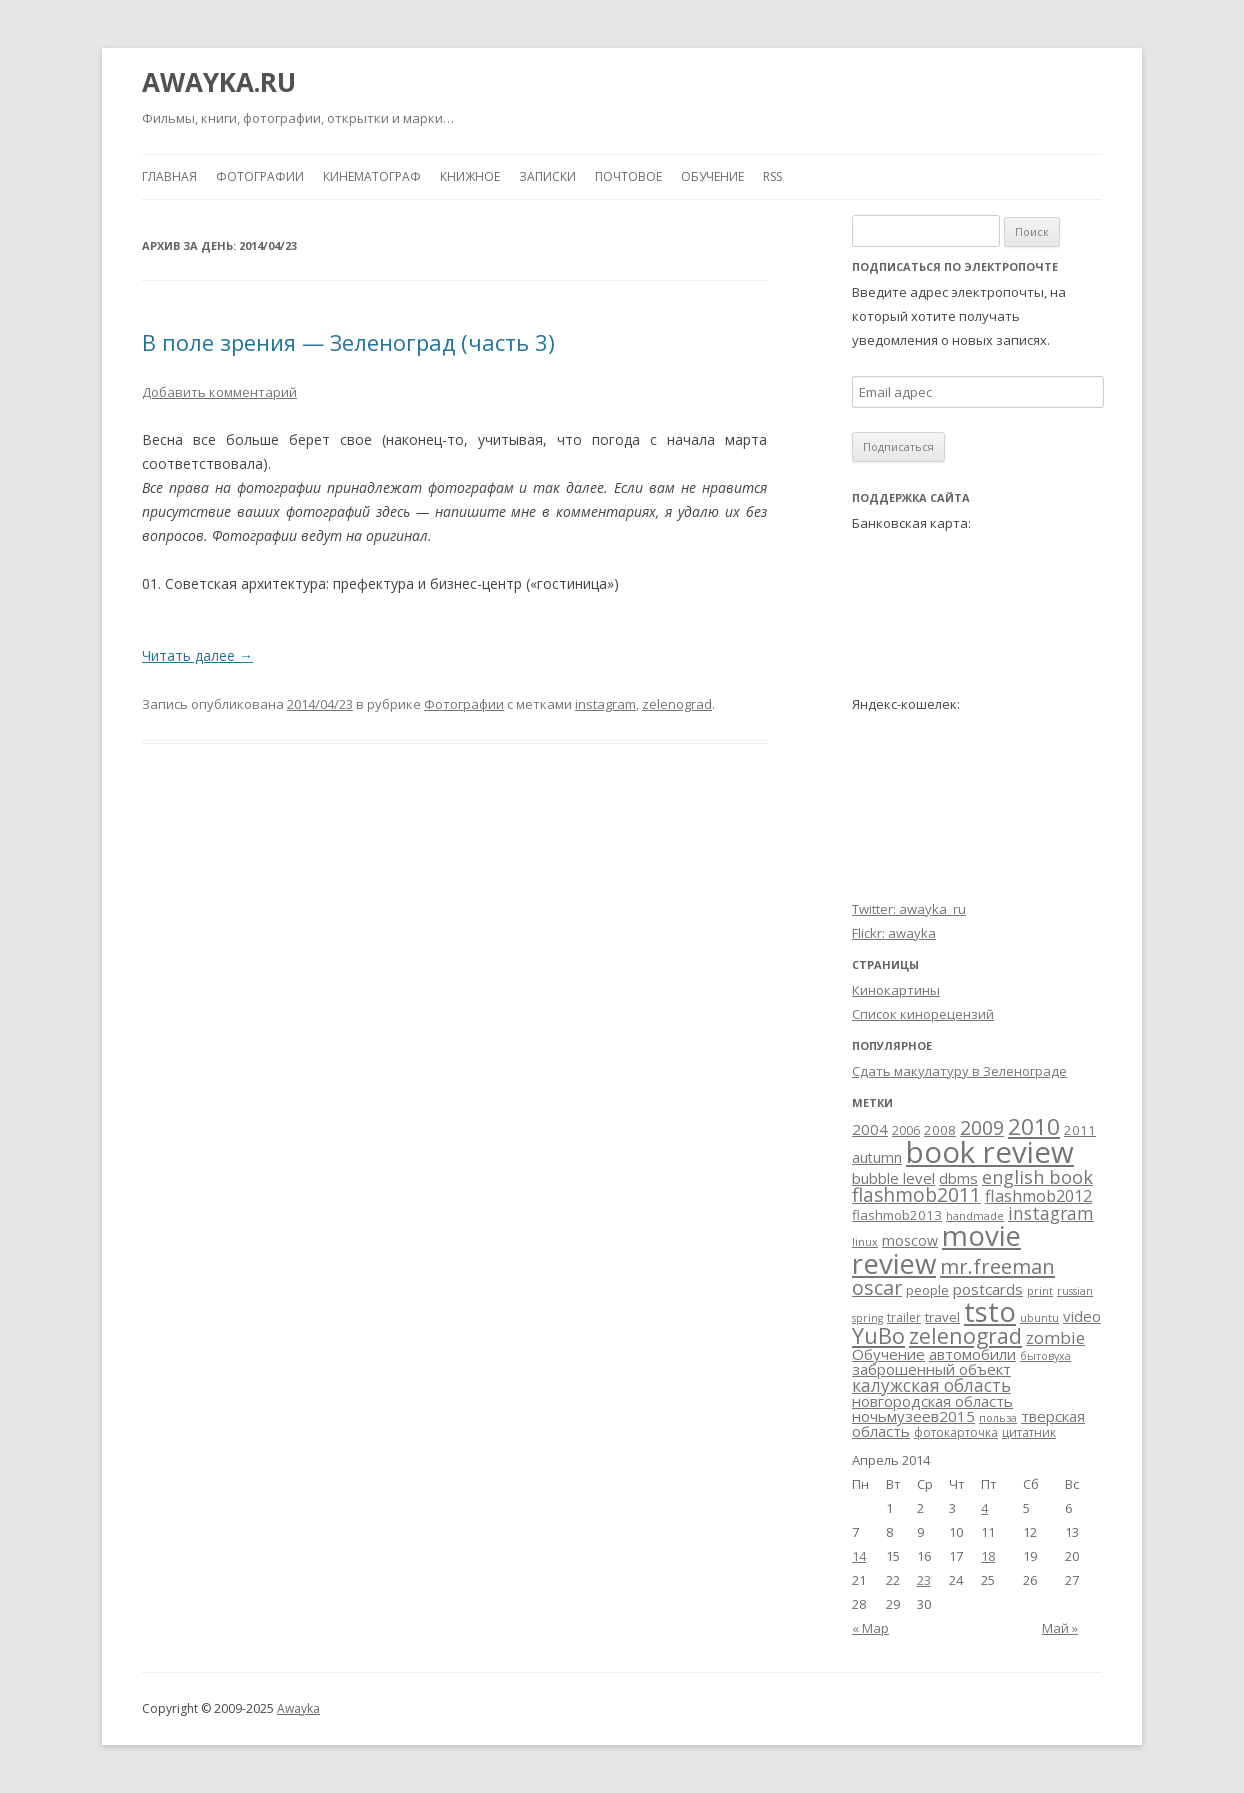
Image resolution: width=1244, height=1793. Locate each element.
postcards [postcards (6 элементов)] (988, 1289)
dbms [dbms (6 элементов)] (958, 1178)
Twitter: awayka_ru (909, 909)
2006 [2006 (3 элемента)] (906, 1130)
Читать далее (197, 655)
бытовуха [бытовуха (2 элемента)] (1045, 1356)
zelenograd (677, 704)
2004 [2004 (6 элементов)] (870, 1129)
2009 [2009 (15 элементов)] (982, 1128)
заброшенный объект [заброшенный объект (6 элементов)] (931, 1369)
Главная (169, 176)
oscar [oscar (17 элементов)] (877, 1287)
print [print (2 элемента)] (1040, 1291)
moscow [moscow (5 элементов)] (910, 1240)
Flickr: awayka (894, 933)
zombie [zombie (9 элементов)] (1055, 1337)
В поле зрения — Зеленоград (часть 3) (348, 342)
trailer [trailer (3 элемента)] (904, 1317)
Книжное (470, 176)
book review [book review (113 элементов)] (990, 1152)
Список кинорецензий (923, 1014)
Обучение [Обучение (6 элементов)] (888, 1354)
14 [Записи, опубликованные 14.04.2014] (859, 1556)
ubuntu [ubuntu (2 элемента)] (1039, 1318)
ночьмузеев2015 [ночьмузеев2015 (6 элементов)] (913, 1416)
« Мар (870, 1628)
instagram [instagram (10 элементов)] (1051, 1213)
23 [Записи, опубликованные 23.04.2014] (924, 1580)
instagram (605, 704)
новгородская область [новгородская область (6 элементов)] (932, 1401)
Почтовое (628, 176)
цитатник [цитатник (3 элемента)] (1029, 1432)
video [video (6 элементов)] (1082, 1316)
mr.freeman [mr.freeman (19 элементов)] (997, 1266)
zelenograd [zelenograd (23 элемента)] (965, 1335)
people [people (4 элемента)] (927, 1290)
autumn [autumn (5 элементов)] (877, 1157)
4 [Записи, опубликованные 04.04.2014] (984, 1508)
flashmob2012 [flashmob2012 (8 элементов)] (1038, 1196)
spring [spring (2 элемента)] (867, 1318)
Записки (547, 176)
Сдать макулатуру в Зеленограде (959, 1071)
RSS (772, 176)
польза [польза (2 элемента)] (998, 1418)
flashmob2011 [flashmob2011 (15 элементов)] (916, 1195)
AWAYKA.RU (219, 82)
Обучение (712, 176)
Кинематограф (372, 176)
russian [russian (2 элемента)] (1075, 1291)
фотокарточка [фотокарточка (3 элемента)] (956, 1432)
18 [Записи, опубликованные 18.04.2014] (988, 1556)
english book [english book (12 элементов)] (1037, 1177)
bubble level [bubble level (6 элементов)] (893, 1178)
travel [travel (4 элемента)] (942, 1317)
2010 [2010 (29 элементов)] (1034, 1126)
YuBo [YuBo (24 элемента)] (878, 1335)
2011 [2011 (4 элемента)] (1080, 1130)
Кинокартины (896, 990)
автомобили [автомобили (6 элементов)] (972, 1354)
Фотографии (260, 176)
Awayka (298, 1708)
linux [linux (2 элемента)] (865, 1242)
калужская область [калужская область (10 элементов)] (931, 1385)
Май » (1060, 1628)
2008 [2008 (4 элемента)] (940, 1130)
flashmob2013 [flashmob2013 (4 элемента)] (897, 1215)
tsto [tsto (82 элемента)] (990, 1311)
